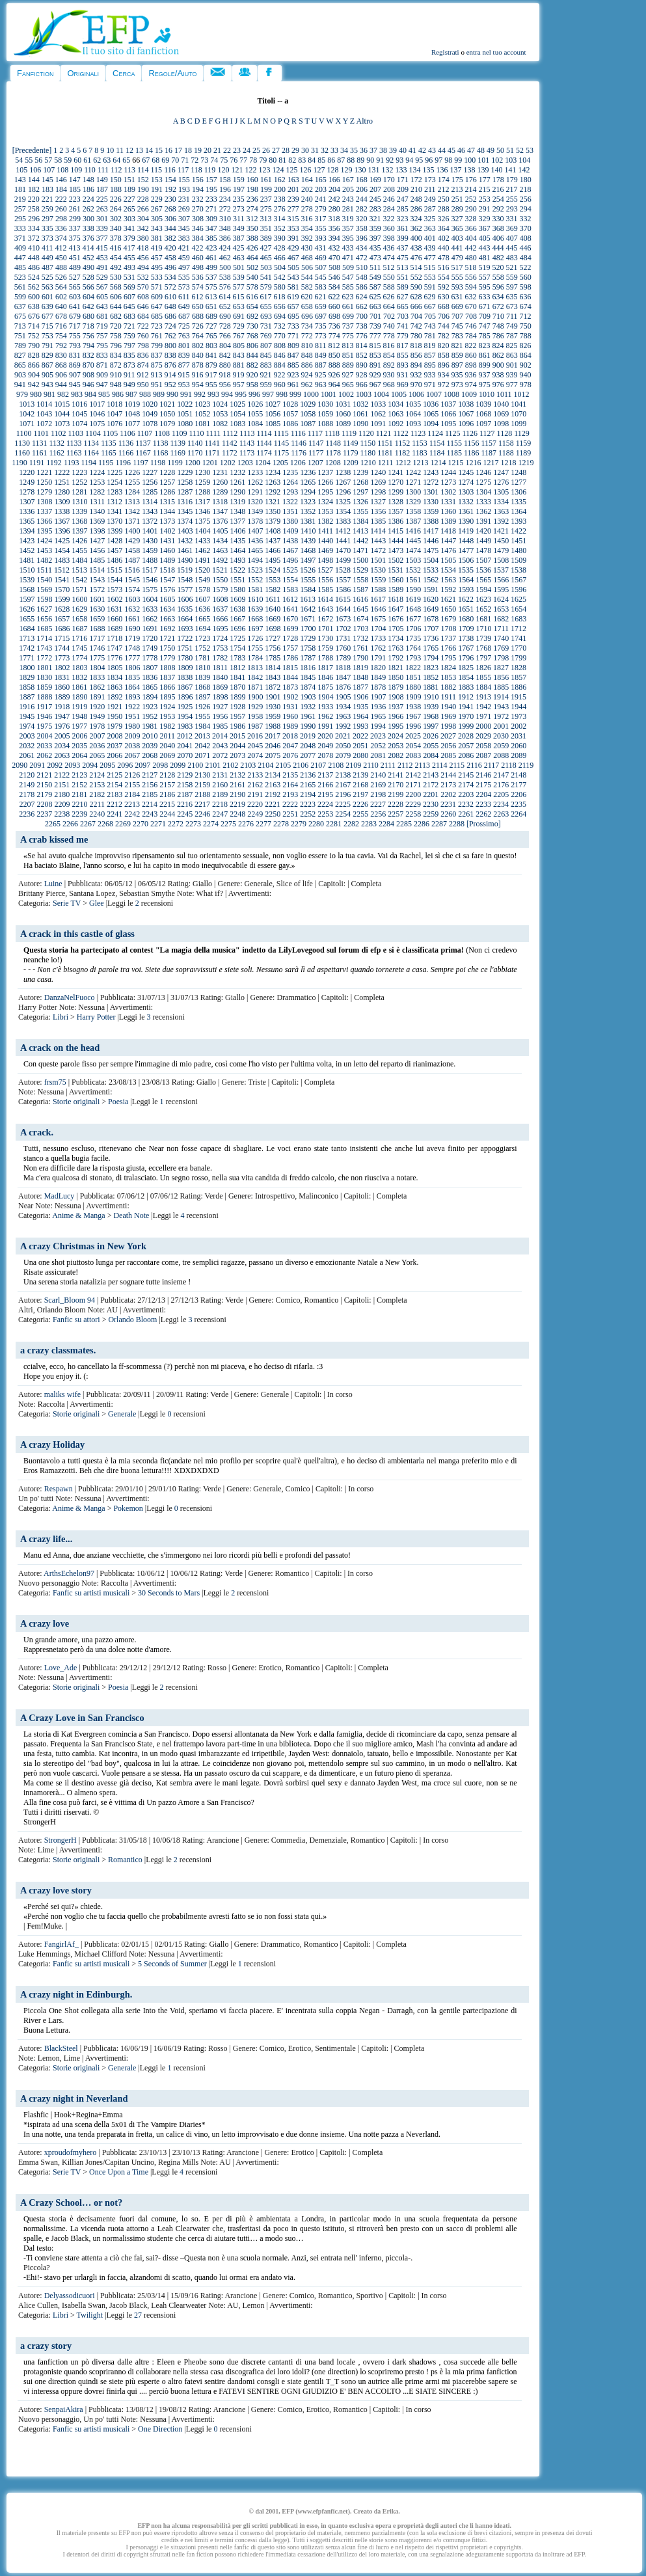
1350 (272, 511)
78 (253, 160)
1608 (220, 599)
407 (512, 238)
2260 (448, 814)
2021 (343, 735)
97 (438, 160)
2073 (237, 755)
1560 (395, 579)
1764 (413, 648)
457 (157, 257)
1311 (97, 501)
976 (498, 384)
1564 (466, 579)
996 (254, 394)
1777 (132, 657)
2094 (90, 765)
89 (360, 160)
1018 (114, 404)
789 (20, 345)
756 (88, 335)
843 (239, 355)
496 (170, 267)
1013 (26, 404)
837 (157, 355)
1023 (202, 404)
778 (389, 335)
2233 (483, 804)
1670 (290, 618)
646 (143, 306)
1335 (518, 501)
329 (485, 218)
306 (170, 218)
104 (524, 160)
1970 (466, 716)
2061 (26, 755)
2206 (518, 794)
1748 (132, 648)
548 (362, 277)
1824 (448, 667)
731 (266, 326)
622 (334, 296)
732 (280, 326)
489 (75, 267)
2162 (255, 784)
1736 (430, 638)
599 (20, 296)
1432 (185, 540)
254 (498, 199)
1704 (378, 628)
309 (211, 218)
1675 (378, 618)
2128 (167, 775)
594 (471, 286)
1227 (149, 472)
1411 (326, 531)
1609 (238, 599)
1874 (308, 687)
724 (170, 326)
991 (186, 394)
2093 (72, 765)
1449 (483, 540)
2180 (62, 794)
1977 (79, 726)
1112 (229, 433)
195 (211, 189)
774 (334, 335)
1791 (378, 657)
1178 (333, 452)
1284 (132, 491)
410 (34, 247)
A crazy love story (56, 1890)
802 (198, 345)
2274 (211, 823)
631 (457, 296)
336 (61, 228)
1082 (220, 423)
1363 (501, 511)
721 (129, 326)
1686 (62, 628)
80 (272, 160)
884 (280, 365)
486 (34, 267)
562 (34, 286)
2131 (220, 775)
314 (280, 218)
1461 (185, 550)
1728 (290, 638)
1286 (167, 491)
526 (61, 277)
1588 (378, 589)
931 (403, 374)
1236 (308, 472)
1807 (150, 667)
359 (375, 228)
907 (75, 374)
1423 (26, 540)
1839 (202, 677)
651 (211, 306)
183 (47, 189)
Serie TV (67, 903)
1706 (414, 628)
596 (498, 286)
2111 (388, 765)
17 (178, 150)
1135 (108, 443)
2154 (114, 784)
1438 (290, 540)
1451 (518, 540)
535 (184, 277)
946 (88, 384)
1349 (255, 511)
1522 (237, 570)
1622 (466, 599)
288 (444, 208)
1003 (363, 394)
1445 (413, 540)
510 (362, 267)
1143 (247, 443)
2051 (360, 745)
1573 (114, 589)
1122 (401, 433)
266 (143, 208)
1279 (44, 491)
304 (143, 218)
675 (20, 316)
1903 (308, 696)
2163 (272, 784)
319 (348, 218)
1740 (501, 638)
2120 (26, 775)
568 (116, 286)
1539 (26, 579)
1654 (518, 609)
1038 (466, 404)
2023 (378, 735)
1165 (108, 452)
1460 (167, 550)
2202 (448, 794)
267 (157, 208)
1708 (449, 628)
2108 (335, 765)
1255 (132, 482)
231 (184, 199)
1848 (360, 677)
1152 (402, 443)
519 (485, 267)
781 (430, 335)
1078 (149, 423)
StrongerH (60, 1840)
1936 (378, 706)
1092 (395, 423)
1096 (466, 423)
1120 (366, 433)
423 (211, 247)
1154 (437, 443)
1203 (245, 462)
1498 (325, 560)
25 (256, 150)
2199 (395, 794)
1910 (431, 696)
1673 (343, 618)
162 (280, 179)
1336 (26, 511)
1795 (448, 657)
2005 (62, 735)
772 (307, 335)
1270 (395, 482)
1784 (255, 657)
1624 (501, 599)
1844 (290, 677)
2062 (44, 755)
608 (143, 296)
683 (129, 316)
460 (198, 257)
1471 (360, 550)
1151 (385, 443)
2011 (168, 735)
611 (184, 296)
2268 (105, 823)
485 (20, 267)
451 (75, 257)
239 (293, 199)
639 (47, 306)
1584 (308, 589)
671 (485, 306)
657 (293, 306)
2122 (62, 775)
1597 (27, 599)
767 (239, 335)
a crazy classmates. (58, 1350)
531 (129, 277)
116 (170, 169)
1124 (435, 433)
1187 (489, 452)
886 (307, 365)
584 (334, 286)
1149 (350, 443)
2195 (325, 794)
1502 (395, 560)
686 (170, 316)
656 (280, 306)
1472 (378, 550)
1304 (483, 491)
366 (471, 228)
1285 (149, 491)
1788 (325, 657)
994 (227, 394)
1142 (229, 443)
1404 (203, 531)
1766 (448, 648)
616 (252, 296)
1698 (273, 628)
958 (252, 384)
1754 (237, 648)
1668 (255, 618)
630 (444, 296)
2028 (466, 735)
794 (88, 345)
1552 (255, 579)
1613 (308, 599)
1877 (360, 687)
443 (485, 247)
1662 (149, 618)
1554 (290, 579)
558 (498, 277)
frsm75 (55, 1082)
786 (498, 335)
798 (143, 345)
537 (211, 277)
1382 (325, 521)
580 (280, 286)
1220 (26, 472)
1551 (237, 579)
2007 (97, 735)
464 (252, 257)
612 (198, 296)
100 (470, 160)
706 (444, 316)
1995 (395, 726)
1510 (27, 570)
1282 (97, 491)
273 (239, 208)
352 (280, 228)
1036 (430, 404)
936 (471, 374)
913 (157, 374)
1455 (79, 550)
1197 (140, 462)
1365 (26, 521)
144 (34, 179)
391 (293, 238)
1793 (413, 657)
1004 (381, 394)
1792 (395, 657)
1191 (37, 462)
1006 (416, 394)
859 (457, 355)
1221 (44, 472)
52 (520, 150)
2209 (62, 804)
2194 (308, 794)
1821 (395, 667)
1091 (378, 423)
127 (319, 169)
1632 (132, 609)
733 (293, 326)
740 (389, 326)
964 (334, 384)
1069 (501, 413)
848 (307, 355)
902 (526, 365)
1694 (203, 628)
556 (471, 277)
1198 (158, 462)
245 (375, 199)
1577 (185, 589)
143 (20, 179)
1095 (448, 423)
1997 (430, 726)
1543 (97, 579)
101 (483, 160)
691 (239, 316)
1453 (44, 550)
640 (61, 306)
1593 (466, 589)
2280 (316, 823)
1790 (360, 657)
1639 (255, 609)
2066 (114, 755)
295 (20, 218)
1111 (213, 433)
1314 (149, 501)
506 (307, 267)
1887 (27, 696)
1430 (149, 540)
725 (184, 326)
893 (403, 365)
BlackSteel (61, 2048)
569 (129, 286)
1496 (290, 560)
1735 (413, 638)
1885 (501, 687)
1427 (97, 540)
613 (211, 296)
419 (157, 247)
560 (526, 277)
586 (362, 286)
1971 (483, 716)
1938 (413, 706)
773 (321, 335)
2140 (378, 775)
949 (129, 384)
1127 (487, 433)
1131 (39, 443)
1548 (185, 579)
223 (75, 199)
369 (512, 228)
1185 (454, 452)
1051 (185, 413)
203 (321, 189)
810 (307, 345)
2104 (265, 765)
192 (170, 189)
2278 (281, 823)
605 (102, 296)
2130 (202, 775)
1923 (149, 706)
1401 (150, 531)
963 (321, 384)
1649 (430, 609)
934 (444, 374)
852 (362, 355)
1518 (167, 570)
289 (457, 208)
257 (20, 208)
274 (252, 208)
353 (293, 228)
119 (210, 169)
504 (280, 267)
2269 (123, 823)
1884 (483, 687)
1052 (202, 413)
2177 (518, 784)
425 (239, 247)
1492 (220, 560)
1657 (62, 618)
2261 (466, 814)
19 (198, 150)
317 (321, 218)
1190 (19, 462)
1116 (298, 433)
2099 (177, 765)
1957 (237, 716)
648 (170, 306)
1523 (255, 570)
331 (512, 218)
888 (334, 365)
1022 (185, 404)
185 (75, 189)
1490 (185, 560)
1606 (185, 599)
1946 (44, 716)
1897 (203, 696)
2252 (308, 814)
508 (334, 267)
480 (471, 257)
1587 (360, 589)
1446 (430, 540)
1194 (88, 462)
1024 (220, 404)
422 (198, 247)
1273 (448, 482)
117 (183, 169)
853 (375, 355)
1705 (396, 628)
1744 (62, 648)
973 (457, 384)
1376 (220, 521)
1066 (448, 413)
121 (237, 169)
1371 (132, 521)
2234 (501, 804)
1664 (185, 618)
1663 (167, 618)
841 (211, 355)
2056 (448, 745)
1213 (420, 462)
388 (252, 238)
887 (321, 365)
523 (20, 277)
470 (334, 257)
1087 (308, 423)
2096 (125, 765)
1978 (97, 726)
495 (157, 267)
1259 (202, 482)
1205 (280, 462)
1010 (486, 394)
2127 (149, 775)
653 (239, 306)
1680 (466, 618)
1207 (315, 462)
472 (362, 257)
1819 (360, 667)
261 (75, 208)
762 (170, 335)
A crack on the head (60, 1047)
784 (471, 335)
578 (252, 286)
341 (129, 228)
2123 (79, 775)
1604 (150, 599)
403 (457, 238)
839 (184, 355)
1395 (45, 531)
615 (239, 296)
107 (49, 169)
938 (498, 374)
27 (276, 150)
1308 (45, 501)
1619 (413, 599)
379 (129, 238)
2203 (466, 794)
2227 (378, 804)
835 (129, 355)
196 (225, 189)
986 (118, 394)
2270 (140, 823)
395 (348, 238)
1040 (501, 404)
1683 (518, 618)
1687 (80, 628)
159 (239, 179)
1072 (44, 423)
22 (227, 150)
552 (416, 277)
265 (129, 208)
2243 (149, 814)
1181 (385, 452)
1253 (97, 482)
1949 (97, 716)
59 (68, 160)
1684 (27, 628)
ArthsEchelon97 (69, 1573)
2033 (44, 745)
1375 (202, 521)
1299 (395, 491)
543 (293, 277)
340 (116, 228)
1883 (466, 687)
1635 (185, 609)
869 (75, 365)
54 (19, 160)
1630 (97, 609)
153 (157, 179)
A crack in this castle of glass (77, 934)
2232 (466, 804)
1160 (22, 452)
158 (225, 179)
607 (129, 296)
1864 (132, 687)
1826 (483, 667)
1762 (378, 648)
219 (20, 199)
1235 (290, 472)
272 (225, 208)
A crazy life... (46, 1539)
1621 (448, 599)
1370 (114, 521)
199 (266, 189)
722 (143, 326)
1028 (290, 404)
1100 (24, 433)
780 (416, 335)
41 (412, 150)
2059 (501, 745)
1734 (395, 638)
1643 (325, 609)
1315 (167, 501)
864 (526, 355)
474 (389, 257)
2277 (263, 823)
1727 (272, 638)
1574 (132, 589)
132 (387, 169)
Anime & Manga (78, 1215)
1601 (97, 599)
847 (293, 355)
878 (198, 365)
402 (444, 238)
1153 (419, 443)
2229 (413, 804)
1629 (79, 609)
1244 (448, 472)
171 (403, 179)
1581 (255, 589)
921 (266, 374)
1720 (149, 638)
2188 (202, 794)
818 (416, 345)
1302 (448, 491)
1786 (290, 657)
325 (430, 218)
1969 (448, 716)
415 (102, 247)
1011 (504, 394)
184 (61, 189)
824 (498, 345)
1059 (325, 413)
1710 (484, 628)
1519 (185, 570)
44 (442, 150)
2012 (185, 735)
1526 (308, 570)
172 (416, 179)
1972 (501, 716)
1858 (26, 687)
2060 (518, 745)
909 (102, 374)
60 (77, 160)
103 (511, 160)
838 (170, 355)
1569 (44, 589)
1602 (115, 599)
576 (225, 286)
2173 (448, 784)
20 (207, 150)
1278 (26, 491)
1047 (114, 413)
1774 (79, 657)
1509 (518, 560)
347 (211, 228)
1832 (79, 677)
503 (266, 267)
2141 (395, 775)
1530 (378, 570)
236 (252, 199)
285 (403, 208)
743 (430, 326)
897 (457, 365)
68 (155, 160)
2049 (325, 745)
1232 (237, 472)
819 (430, 345)
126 (305, 169)
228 (143, 199)
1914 (501, 696)
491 (102, 267)
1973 (518, 716)
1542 (79, 579)
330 (498, 218)
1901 (273, 696)
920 (252, 374)
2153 (97, 784)
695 (293, 316)
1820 (378, 667)
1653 (501, 609)
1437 (272, 540)
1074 (79, 423)
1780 (185, 657)
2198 (378, 794)
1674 (360, 618)
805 (239, 345)
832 (88, 355)
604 (88, 296)
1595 (501, 589)
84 (312, 160)
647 (157, 306)
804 (225, 345)
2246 (202, 814)
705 (430, 316)
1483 (62, 560)
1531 (395, 570)
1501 (378, 560)
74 (214, 160)
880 (225, 365)
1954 (185, 716)
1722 (185, 638)
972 (444, 384)
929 (375, 374)
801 (184, 345)
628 (416, 296)
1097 (483, 423)
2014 (220, 735)
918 (225, 374)
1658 (79, 618)
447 (20, 257)
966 (362, 384)
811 (321, 345)
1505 (448, 560)
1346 (202, 511)
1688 (97, 628)
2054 (413, 745)
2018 (290, 735)
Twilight (90, 2315)
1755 (255, 648)
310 (225, 218)
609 (157, 296)
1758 (308, 648)
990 (172, 394)
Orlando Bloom (132, 1319)
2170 (395, 784)
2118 (509, 765)
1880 (413, 687)
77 (243, 160)
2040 (167, 745)
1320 (255, 501)
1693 (185, 628)
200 (280, 189)
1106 (127, 433)
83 (302, 160)
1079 (167, 423)
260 (61, 208)
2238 (62, 814)
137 (455, 169)
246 (389, 199)
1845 (308, 677)
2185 (149, 794)
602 (61, 296)
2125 (114, 775)
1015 (62, 404)
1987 (255, 726)
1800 (27, 667)
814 (362, 345)
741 (403, 326)
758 (116, 335)
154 (170, 179)
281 (348, 208)
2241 (114, 814)
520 (498, 267)
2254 (343, 814)
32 (325, 150)
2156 (149, 784)
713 (20, 326)
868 (61, 365)
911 (129, 374)
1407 (255, 531)
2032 (26, 745)
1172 (229, 452)
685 (157, 316)
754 (61, 335)
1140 (195, 443)
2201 (430, 794)
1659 (97, 618)
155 (184, 179)
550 (389, 277)
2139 (360, 775)
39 (393, 150)
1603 (133, 599)
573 (184, 286)
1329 (413, 501)
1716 (79, 638)
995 (241, 394)
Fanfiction (35, 73)
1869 (220, 687)
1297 (360, 491)
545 (321, 277)
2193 (290, 794)
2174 (466, 784)
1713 (26, 638)
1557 (343, 579)
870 (88, 365)
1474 (413, 550)
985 (104, 394)
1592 (448, 589)
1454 (62, 550)
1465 (255, 550)
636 (526, 296)
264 (116, 208)
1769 (501, 648)
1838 (185, 677)
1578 (202, 589)
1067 (466, 413)
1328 (395, 501)
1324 (325, 501)
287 (430, 208)
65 (126, 160)
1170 (195, 452)
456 (143, 257)
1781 (202, 657)
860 (471, 355)
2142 (413, 775)
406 (498, 238)
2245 (185, 814)
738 (362, 326)
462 (225, 257)
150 (116, 179)
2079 (343, 755)
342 (143, 228)
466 (280, 257)
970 (416, 384)
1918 (62, 706)
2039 (149, 745)
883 (266, 365)
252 (471, 199)
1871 (255, 687)
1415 (395, 531)
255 (512, 199)
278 (307, 208)
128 (332, 169)
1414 (378, 531)
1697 (255, 628)
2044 (237, 745)
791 (47, 345)
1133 (74, 443)
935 (457, 374)
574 (198, 286)
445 (512, 247)
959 (266, 384)
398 (389, 238)
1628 (62, 609)
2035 (79, 745)
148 (88, 179)
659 (321, 306)
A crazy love (44, 1623)
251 (457, 199)
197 (239, 189)
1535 (466, 570)
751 (20, 335)
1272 (430, 482)
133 (401, 169)
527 (75, 277)
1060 (343, 413)
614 (225, 296)
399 (403, 238)
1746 (97, 648)
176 (471, 179)
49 (490, 150)
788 (526, 335)
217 (512, 189)
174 (444, 179)
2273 (193, 823)
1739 (483, 638)
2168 (360, 784)
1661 (132, 618)
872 (116, 365)
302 (116, 218)
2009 (133, 735)
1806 (133, 667)
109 (76, 169)
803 (211, 345)
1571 (79, 589)
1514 (97, 570)
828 (34, 355)
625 (375, 296)
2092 (54, 765)
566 (88, 286)
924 (307, 374)
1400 (133, 531)
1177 (316, 452)
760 (143, 335)
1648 (413, 609)
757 (102, 335)
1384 (360, 521)
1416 (413, 531)
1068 (483, 413)
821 (457, 345)
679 (75, 316)
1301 (430, 491)
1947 (62, 716)
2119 (526, 765)
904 (34, 374)
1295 (325, 491)
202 (307, 189)
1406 (238, 531)
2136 (308, 775)
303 (129, 218)
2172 (430, 784)
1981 (149, 726)
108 (62, 169)
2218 (220, 804)
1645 (360, 609)
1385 (378, 521)
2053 (395, 745)
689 (211, 316)
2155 (132, 784)
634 (498, 296)
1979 (114, 726)
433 (348, 247)
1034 (395, 404)
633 (485, 296)
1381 (308, 521)
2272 (175, 823)
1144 (264, 443)
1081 (202, 423)
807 (266, 345)
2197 (360, 794)
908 (88, 374)
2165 (308, 784)
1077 (132, 423)
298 (61, 218)
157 (211, 179)
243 (348, 199)
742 (416, 326)
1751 (185, 648)
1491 (202, 560)
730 (252, 326)
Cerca (124, 73)
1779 (167, 657)
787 (512, 335)
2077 (308, 755)
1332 (466, 501)
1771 (26, 657)
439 (430, 247)
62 (97, 160)
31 (315, 150)
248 (416, 199)
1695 (220, 628)
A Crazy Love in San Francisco (82, 1718)
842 (225, 355)
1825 (466, 667)
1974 (26, 726)
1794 (430, 657)
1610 (255, 599)
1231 (220, 472)
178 (498, 179)
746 (471, 326)
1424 (44, 540)
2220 (255, 804)
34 (344, 150)
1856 (501, 677)
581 (293, 286)
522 (526, 267)
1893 (133, 696)
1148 (333, 443)
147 (75, 179)
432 (334, 247)
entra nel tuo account (496, 52)
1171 (213, 452)
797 (129, 345)
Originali (83, 73)
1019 (132, 404)
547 (348, 277)
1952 (149, 716)
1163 (74, 452)
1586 (343, 589)
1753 (220, 648)
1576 (167, 589)
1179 (350, 452)
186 (88, 189)
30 (305, 150)
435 (375, 247)
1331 (448, 501)
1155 (454, 443)
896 (444, 365)
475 (403, 257)
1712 (518, 628)
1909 (414, 696)
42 (422, 150)
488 (61, 267)
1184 (437, 452)
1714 (44, 638)
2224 (325, 804)
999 (295, 394)
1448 (466, 540)
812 (334, 345)
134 (414, 169)
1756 (272, 648)
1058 (308, 413)
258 (34, 208)
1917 (44, 706)
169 (375, 179)
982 (63, 394)
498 (198, 267)
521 (512, 267)
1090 (360, 423)
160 (252, 179)
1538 (518, 570)
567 (102, 286)
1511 (45, 570)
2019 (308, 735)
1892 (115, 696)
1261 (237, 482)
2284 (386, 823)
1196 (123, 462)
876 (170, 365)
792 (61, 345)
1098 (501, 423)
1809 (185, 667)
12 (129, 150)
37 (373, 150)
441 (457, 247)
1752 (202, 648)
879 (211, 365)
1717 (97, 638)
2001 (501, 726)
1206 (298, 462)
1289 (220, 491)
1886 (518, 687)
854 (389, 355)
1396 (62, 531)
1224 (97, 472)
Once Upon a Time (118, 2171)
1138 (160, 443)
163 (293, 179)
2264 (518, 814)
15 (159, 150)
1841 (237, 677)
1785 (272, 657)
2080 (360, 755)
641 (75, 306)
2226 (360, 804)
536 (198, 277)
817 (403, 345)
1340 (97, 511)
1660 (114, 618)
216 (498, 189)
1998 (448, 726)
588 (389, 286)
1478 (483, 550)
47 (471, 150)
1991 (325, 726)
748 (498, 326)
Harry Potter (96, 1017)
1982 (167, 726)
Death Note (131, 1215)
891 (375, 365)
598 (526, 286)
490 (88, 267)
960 (280, 384)
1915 (518, 696)
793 (75, 345)
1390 (466, 521)
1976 (62, 726)
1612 (290, 599)
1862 (97, 687)
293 (512, 208)
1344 (167, 511)
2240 (97, 814)
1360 (448, 511)
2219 (237, 804)
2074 (255, 755)
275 (266, 208)
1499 (343, 560)
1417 (430, 531)
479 (457, 257)
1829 (26, 677)
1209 (350, 462)
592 (444, 286)
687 (184, 316)
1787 (308, 657)
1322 (290, 501)
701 (375, 316)
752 (34, 335)
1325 (343, 501)
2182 (97, 794)
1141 (213, 443)
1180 (368, 452)
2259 (430, 814)
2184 (132, 794)
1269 (378, 482)
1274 (466, 482)
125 (291, 169)
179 (512, 179)
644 (116, 306)
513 (403, 267)
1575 (149, 589)
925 (321, 374)
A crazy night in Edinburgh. (76, 1994)
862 (498, 355)
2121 (44, 775)
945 (75, 384)
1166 (126, 452)
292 (498, 208)
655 (266, 306)
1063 (395, 413)
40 (403, 150)
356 (334, 228)
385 (211, 238)
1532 (413, 570)
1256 (149, 482)
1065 (430, 413)
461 (211, 257)
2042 (202, 745)
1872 (272, 687)
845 (266, 355)
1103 (76, 433)
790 (34, 345)
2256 (378, 814)
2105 (283, 765)
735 (321, 326)
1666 (220, 618)
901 (512, 365)
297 (47, 218)
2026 (430, 735)
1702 (343, 628)
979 (22, 394)
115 (157, 169)
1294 (308, 491)
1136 (126, 443)
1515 (114, 570)
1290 (237, 491)
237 (266, 199)
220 (34, 199)
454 (116, 257)
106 (35, 169)
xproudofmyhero (70, 2152)
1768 (483, 648)
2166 (325, 784)
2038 (132, 745)
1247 (501, 472)
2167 (343, 784)
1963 (343, 716)
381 (157, 238)
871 (102, 365)
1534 (448, 570)
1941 (466, 706)
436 (389, 247)
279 (321, 208)
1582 (272, 589)
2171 (413, 784)
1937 (395, 706)
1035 (413, 404)
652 (225, 306)
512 (389, 267)
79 (263, 160)
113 (129, 169)
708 (471, 316)
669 (457, 306)
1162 (56, 452)
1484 (79, 560)
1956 (220, 716)
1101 (41, 433)
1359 (430, 511)
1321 (272, 501)
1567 (518, 579)
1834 (114, 677)
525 (47, 277)
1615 (343, 599)
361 (403, 228)
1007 (434, 394)
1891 (97, 696)
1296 (343, 491)
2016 (255, 735)
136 (442, 169)
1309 (62, 501)
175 (457, 179)
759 (129, 335)
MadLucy (59, 1195)
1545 (132, 579)
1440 (325, 540)
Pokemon (127, 1508)
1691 (150, 628)
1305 (501, 491)
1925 (185, 706)
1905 (343, 696)
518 (471, 267)
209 (403, 189)
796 (116, 345)
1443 (378, 540)
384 (198, 238)
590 (416, 286)
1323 (308, 501)
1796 (466, 657)
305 (157, 218)
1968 (430, 716)
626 (389, 296)
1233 (255, 472)
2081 (378, 755)
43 (432, 150)
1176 (298, 452)
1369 (97, 521)
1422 (518, 531)
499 (211, 267)
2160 (220, 784)
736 (334, 326)
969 (403, 384)
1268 (360, 482)
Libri (60, 1017)
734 (307, 326)
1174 (264, 452)
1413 (360, 531)
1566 (501, 579)
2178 (26, 794)
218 (526, 189)
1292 (272, 491)
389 (266, 238)
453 (102, 257)
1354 (343, 511)
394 (334, 238)
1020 (149, 404)
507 (321, 267)
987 (131, 394)
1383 (343, 521)
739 (375, 326)
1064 (413, 413)
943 (47, 384)
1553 (272, 579)
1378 (255, 521)
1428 (114, 540)
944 (61, 384)
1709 (466, 628)
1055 (255, 413)
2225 (343, 804)
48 (481, 150)
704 (416, 316)
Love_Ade (60, 1667)
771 (293, 335)
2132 (237, 775)
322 (389, 218)
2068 (149, 755)
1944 (518, 706)
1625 (518, 599)
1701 (326, 628)
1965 (378, 716)
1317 (202, 501)
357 (348, 228)
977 (512, 384)
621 (321, 296)
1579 (220, 589)
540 (252, 277)
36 (364, 150)
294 (526, 208)
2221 (272, 804)
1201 (210, 462)
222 (61, 199)
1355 (360, 511)
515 (430, 267)
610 (170, 296)
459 (184, 257)
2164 (290, 784)
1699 (291, 628)
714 (34, 326)
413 (75, 247)
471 (348, 257)
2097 (142, 765)
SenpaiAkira (63, 2409)
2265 (53, 823)
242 (334, 199)
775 (348, 335)
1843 (272, 677)
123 (264, 169)
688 (198, 316)
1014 (44, 404)
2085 (448, 755)
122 (250, 169)
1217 (490, 462)
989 (159, 394)
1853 (448, 677)
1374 (185, 521)
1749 (149, 648)
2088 (501, 755)
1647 (395, 609)
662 (362, 306)
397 (375, 238)
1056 (272, 413)
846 (280, 355)
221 (47, 199)
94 (409, 160)
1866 (167, 687)
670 (471, 306)
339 (102, 228)
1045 (79, 413)
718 (88, 326)
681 (102, 316)
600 (34, 296)
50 (500, 150)
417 (129, 247)
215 (485, 189)
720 (116, 326)
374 (61, 238)
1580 (237, 589)
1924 (167, 706)
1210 (368, 462)
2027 (448, 735)
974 (471, 384)
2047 (290, 745)
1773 (62, 657)
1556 (325, 579)
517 (457, 267)
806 (252, 345)
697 (321, 316)
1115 (281, 433)
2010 (150, 735)
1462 (202, 550)
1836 (149, 677)
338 (88, 228)
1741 (518, 638)
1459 (149, 550)
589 (403, 286)
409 (20, 247)
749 (512, 326)
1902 (291, 696)
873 (129, 365)
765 (211, 335)
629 (430, 296)
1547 (167, 579)
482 (498, 257)
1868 (202, 687)
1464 (237, 550)
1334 (501, 501)
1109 (179, 433)
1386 (395, 521)
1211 (386, 462)
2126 (132, 775)
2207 (27, 804)
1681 (483, 618)
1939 (430, 706)
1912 (466, 696)
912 (143, 374)
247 (403, 199)
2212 (114, 804)
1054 (237, 413)
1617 (378, 599)
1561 (413, 579)
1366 (44, 521)
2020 (325, 735)
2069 (167, 755)
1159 (524, 443)
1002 (346, 394)
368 (498, 228)
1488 (149, 560)
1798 (501, 657)
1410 (308, 531)
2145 (466, 775)
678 (61, 316)
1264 (290, 482)
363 (430, 228)
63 (107, 160)
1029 (308, 404)
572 (170, 286)
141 (510, 169)
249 (430, 199)
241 (321, 199)
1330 (430, 501)
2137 (325, 775)
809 (293, 345)
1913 (483, 696)
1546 (149, 579)
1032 (360, 404)
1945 (26, 716)
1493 (237, 560)
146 (61, 179)
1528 (343, 570)
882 (252, 365)
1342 (132, 511)
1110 (196, 433)
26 (266, 150)
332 (526, 218)
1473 (395, 550)
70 (175, 160)
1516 (132, 570)
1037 (448, 404)
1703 (361, 628)
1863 (114, 687)
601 (47, 296)
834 (116, 355)
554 (444, 277)
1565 (483, 579)
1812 (237, 667)
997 (268, 394)
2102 (230, 765)
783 (457, 335)
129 (346, 169)
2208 (45, 804)
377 (102, 238)
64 (116, 160)
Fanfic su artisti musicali (91, 1592)
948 (116, 384)
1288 (202, 491)
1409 (291, 531)
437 (403, 247)
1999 (466, 726)
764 (198, 335)
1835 (132, 677)
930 (389, 374)
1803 (80, 667)
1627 (44, 609)
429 (293, 247)
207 (375, 189)
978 (526, 384)
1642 (308, 609)
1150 (368, 443)
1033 (378, 404)
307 (184, 218)
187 (102, 189)
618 (280, 296)
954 (198, 384)
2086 (466, 755)
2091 (37, 765)
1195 (106, 462)
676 (34, 316)
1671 (308, 618)
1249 (26, 482)
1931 (290, 706)
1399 (115, 531)
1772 (44, 657)
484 (526, 257)
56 (38, 160)
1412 (343, 531)
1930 (272, 706)
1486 (114, 560)
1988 (272, 726)
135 (428, 169)
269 (184, 208)
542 (280, 277)
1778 (149, 657)
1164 (92, 452)
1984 (202, 726)
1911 (449, 696)
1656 (44, 618)
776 (362, 335)
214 (471, 189)
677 (47, 316)
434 (362, 247)
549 (375, 277)
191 (157, 189)
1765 (430, 648)
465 (266, 257)
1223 (79, 472)
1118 (332, 433)
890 (362, 365)
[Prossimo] (483, 823)
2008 (115, 735)
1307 (27, 501)
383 (184, 238)
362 (416, 228)
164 (307, 179)
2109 (353, 765)
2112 (405, 765)
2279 (298, 823)
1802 (62, 667)
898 (471, 365)
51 (510, 150)
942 (34, 384)
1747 (114, 648)
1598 (45, 599)
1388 (430, 521)
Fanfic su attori (76, 1319)
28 (285, 150)
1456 (97, 550)
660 (334, 306)
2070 (185, 755)
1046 (97, 413)
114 (143, 169)
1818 (343, 667)
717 (75, 326)
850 (334, 355)
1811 (220, 667)
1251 (62, 482)
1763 (395, 648)
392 (307, 238)
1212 (402, 462)
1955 (202, 716)
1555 (308, 579)
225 (102, 199)
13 (139, 150)
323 (403, 218)
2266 (70, 823)
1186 (471, 452)
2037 (114, 745)
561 (20, 286)
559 (512, 277)
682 (116, 316)
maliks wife (62, 1394)
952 (170, 384)
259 (47, 208)
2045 (255, 745)
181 (20, 189)
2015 (237, 735)
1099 (518, 423)
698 (334, 316)
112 (116, 169)
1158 (506, 443)
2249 (255, 814)
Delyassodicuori (69, 2295)
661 (348, 306)
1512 (62, 570)
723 (157, 326)
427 (266, 247)
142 (524, 169)
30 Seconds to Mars (169, 1592)
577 (239, 286)
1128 (505, 433)
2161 (237, 784)
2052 (378, 745)
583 (321, 286)
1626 (26, 609)
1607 (203, 599)
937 (485, 374)
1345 (185, 511)
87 (341, 160)
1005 (399, 394)
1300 (413, 491)
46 (461, 150)
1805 (115, 667)
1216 (473, 462)
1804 (97, 667)
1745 (79, 648)
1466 (272, 550)
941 (20, 384)
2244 (167, 814)
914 (170, 374)
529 (102, 277)
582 (307, 286)
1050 (167, 413)
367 (485, 228)
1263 (272, 482)
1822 (413, 667)
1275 (483, 482)
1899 (238, 696)
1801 (45, 667)
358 (362, 228)
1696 (238, 628)
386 (225, 238)
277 (293, 208)
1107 (145, 433)
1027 (272, 404)
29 (295, 150)
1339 (79, 511)
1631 (114, 609)
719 (102, 326)
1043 (44, 413)
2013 (202, 735)
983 (77, 394)
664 (389, 306)
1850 (395, 677)
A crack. (36, 1132)
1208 (333, 462)
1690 (133, 628)
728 (225, 326)
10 (110, 150)
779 (403, 335)
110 (90, 169)
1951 (132, 716)
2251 (290, 814)
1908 (396, 696)
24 (246, 150)
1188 (506, 452)
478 (444, 257)
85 (321, 160)
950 (143, 384)
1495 (272, 560)
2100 (195, 765)
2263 (501, 814)
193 (184, 189)
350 (252, 228)
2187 (185, 794)
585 (348, 286)
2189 (220, 794)
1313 (132, 501)
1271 (413, 482)
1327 (378, 501)
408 (526, 238)
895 (430, 365)
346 (198, 228)
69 (165, 160)
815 (375, 345)
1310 (80, 501)
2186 (167, 794)
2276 (246, 823)
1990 (308, 726)
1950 (114, 716)
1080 (185, 423)
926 (334, 374)
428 (280, 247)
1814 (272, 667)
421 (184, 247)
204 (334, 189)
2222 (290, 804)
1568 (26, 589)
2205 (501, 794)
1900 (255, 696)
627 (403, 296)
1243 (430, 472)
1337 (44, 511)
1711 (501, 628)
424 (225, 247)
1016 (79, 404)
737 (348, 326)
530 (116, 277)
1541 (62, 579)
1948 (79, 716)
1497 (308, 560)
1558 (360, 579)
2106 (300, 765)
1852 (430, 677)
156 (198, 179)
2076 (290, 755)
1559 (378, 579)
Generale (122, 1413)
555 (457, 277)
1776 (114, 657)
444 (498, 247)
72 (194, 160)
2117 (492, 765)
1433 (202, 540)
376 (88, 238)
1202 (228, 462)
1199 (175, 462)
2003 (27, 735)
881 (239, 365)
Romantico (125, 1859)
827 (20, 355)
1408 (273, 531)
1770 (518, 648)
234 (225, 199)
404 (471, 238)
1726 (255, 638)
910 (116, 374)
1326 (360, 501)
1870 (237, 687)
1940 (448, 706)
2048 (308, 745)
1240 (378, 472)
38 (383, 150)
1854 (466, 677)
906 (61, 374)
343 (157, 228)
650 (198, 306)
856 (416, 355)
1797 (483, 657)
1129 (522, 433)
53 (529, 150)
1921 (114, 706)
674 (526, 306)
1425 (62, 540)
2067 (132, 755)
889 (348, 365)
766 (225, 335)
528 (88, 277)
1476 (448, 550)
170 (389, 179)
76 (233, 160)
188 (116, 189)
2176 (501, 784)
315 (293, 218)
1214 (438, 462)
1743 (44, 648)
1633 (149, 609)
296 (34, 218)
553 (430, 277)
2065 (97, 755)
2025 (413, 735)
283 (375, 208)
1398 (97, 531)
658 (307, 306)
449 (47, 257)
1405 (220, 531)
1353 (325, 511)
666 (416, 306)
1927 (220, 706)
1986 (237, 726)
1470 (343, 550)
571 (157, 286)
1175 (281, 452)
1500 (360, 560)
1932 (308, 706)
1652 (483, 609)
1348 (237, 511)
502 (252, 267)
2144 (448, 775)
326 (444, 218)
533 (157, 277)
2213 (132, 804)
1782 (220, 657)
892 (389, 365)
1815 (290, 667)
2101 (213, 765)
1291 (255, 491)
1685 (45, 628)
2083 (413, 755)
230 (170, 199)
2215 (167, 804)
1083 (237, 423)
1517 (149, 570)
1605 (168, 599)
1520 (202, 570)
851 (348, 355)
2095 (107, 765)
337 (75, 228)
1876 (343, 687)
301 (102, 218)
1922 (132, 706)
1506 (466, 560)
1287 (185, 491)
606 (116, 296)
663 (375, 306)
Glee (96, 903)
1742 (26, 648)
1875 (325, 687)
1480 (518, 550)
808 (280, 345)
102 (497, 160)
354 (307, 228)
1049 (149, 413)
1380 (290, 521)
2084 (430, 755)
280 (334, 208)
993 (213, 394)
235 (239, 199)
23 (237, 150)
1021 (167, 404)
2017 (272, 735)
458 (170, 257)
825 (512, 345)
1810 (203, 667)
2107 (318, 765)
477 (430, 257)
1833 (97, 677)
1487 (132, 560)
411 (47, 247)
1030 (325, 404)
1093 (413, 423)
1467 (290, 550)
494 (143, 267)
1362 (483, 511)
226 (116, 199)
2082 (395, 755)
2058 (483, 745)
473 (375, 257)
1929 (255, 706)
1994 (378, 726)
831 (75, 355)
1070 (518, 413)
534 (170, 277)
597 (512, 286)
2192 (272, 794)
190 (143, 189)
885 (293, 365)
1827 (501, 667)
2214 (149, 804)
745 (457, 326)
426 (252, 247)
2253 (325, 814)
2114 (440, 765)
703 (403, 316)
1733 (378, 638)
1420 (483, 531)
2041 (185, 745)
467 (293, 257)
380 (143, 238)
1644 (343, 609)
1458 (132, 550)
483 (512, 257)
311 (239, 218)
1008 (451, 394)
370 (526, 228)
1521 (220, 570)
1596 (518, 589)
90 (370, 160)
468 (307, 257)
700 (362, 316)
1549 (202, 579)
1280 (62, 491)
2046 (272, 745)
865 (20, 365)
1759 (325, 648)
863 (512, 355)
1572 (97, 589)
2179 (44, 794)
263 (102, 208)
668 (444, 306)
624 (362, 296)
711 (512, 316)
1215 (455, 462)
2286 (421, 823)
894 (416, 365)
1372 (149, 521)
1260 (220, 482)
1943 (501, 706)
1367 (62, 521)
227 (129, 199)
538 (225, 277)
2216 (185, 804)
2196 (343, 794)
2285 (404, 823)
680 (88, 316)
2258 (413, 814)
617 (266, 296)
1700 (308, 628)
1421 (501, 531)
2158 (185, 784)
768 (252, 335)
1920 (97, 706)
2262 (483, 814)
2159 (202, 784)
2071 (202, 755)
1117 (315, 433)
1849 (378, 677)
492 (116, 267)
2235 (518, 804)
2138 (343, 775)
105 (21, 169)
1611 (273, 599)
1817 (325, 667)
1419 (466, 531)
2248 (237, 814)
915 (184, 374)
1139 (177, 443)
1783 (237, 657)
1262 (255, 482)
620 (307, 296)
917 (211, 374)
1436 (255, 540)
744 (444, 326)
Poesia (118, 1101)
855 (403, 355)
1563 (448, 579)
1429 (132, 540)
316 (307, 218)
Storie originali (76, 1101)
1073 (62, 423)
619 (293, 296)
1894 (150, 696)
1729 (308, 638)
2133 (255, 775)
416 (116, 247)
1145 (281, 443)
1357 (395, 511)
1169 (177, 452)
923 (293, 374)
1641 (290, 609)
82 (292, 160)
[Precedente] (32, 150)
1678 (430, 618)
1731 (343, 638)
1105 (110, 433)
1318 (220, 501)
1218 (508, 462)
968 (389, 384)
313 (266, 218)
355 (321, 228)
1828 (518, 667)
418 (143, 247)
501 (239, 267)
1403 (185, 531)
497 (184, 267)
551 (403, 277)
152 (143, 179)
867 (47, 365)
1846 (325, 677)
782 (444, 335)
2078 (325, 755)
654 (252, 306)
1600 (80, 599)
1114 (263, 433)
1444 (395, 540)
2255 (360, 814)
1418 (448, 531)
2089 (518, 755)
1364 (518, 511)
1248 (518, 472)
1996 (413, 726)
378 (116, 238)
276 (280, 208)
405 (485, 238)
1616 (360, 599)
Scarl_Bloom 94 (69, 1300)
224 (88, 199)
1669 (272, 618)
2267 (88, 823)
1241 (395, 472)
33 (334, 150)
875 (157, 365)
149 (102, 179)
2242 (132, 814)
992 (200, 394)
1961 (308, 716)
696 (307, 316)
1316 (185, 501)
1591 (430, 589)
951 (157, 384)
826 (526, 345)
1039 (483, 404)
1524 (272, 570)
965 (348, 384)
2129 (185, 775)
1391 (483, 521)
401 (430, 238)
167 (348, 179)
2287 (439, 823)
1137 (143, 443)
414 (88, 247)
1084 (255, 423)
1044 (62, 413)
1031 (343, 404)
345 (184, 228)
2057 (466, 745)
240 (307, 199)
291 (485, 208)
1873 (290, 687)
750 (526, 326)
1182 (402, 452)
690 (225, 316)
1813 (255, 667)
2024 (395, 735)
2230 (430, 804)
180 (526, 179)
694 (280, 316)
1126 (470, 433)
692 (252, 316)
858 (444, 355)
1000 (311, 394)
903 (20, 374)
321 (375, 218)
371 (20, 238)
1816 (308, 667)
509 (348, 267)
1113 (246, 433)
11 (120, 150)
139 (483, 169)
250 (444, 199)
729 (239, 326)
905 (47, 374)
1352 (308, 511)
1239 (360, 472)
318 (334, 218)
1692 (168, 628)
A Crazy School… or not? (71, 2202)
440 (444, 247)
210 (416, 189)
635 (512, 296)
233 (211, 199)
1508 (501, 560)
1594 (483, 589)
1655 (26, 618)
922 (280, 374)
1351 (290, 511)
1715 (62, 638)
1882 (448, 687)
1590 (413, 589)
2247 (220, 814)
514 (416, 267)
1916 (26, 706)
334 (34, 228)
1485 (97, 560)
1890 (80, 696)
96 (429, 160)
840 (198, 355)
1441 (343, 540)
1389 (448, 521)
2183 (114, 794)
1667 (237, 618)
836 (143, 355)
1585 (325, 589)
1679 (448, 618)
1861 (79, 687)
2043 (220, 745)
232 (198, 199)
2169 (378, 784)
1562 (430, 579)
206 (362, 189)
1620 (430, 599)
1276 (501, 482)
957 (239, 384)
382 (170, 238)
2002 (518, 726)
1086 (290, 423)
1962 (325, 716)
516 (444, 267)
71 (185, 160)
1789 (343, 657)
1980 (132, 726)
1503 (413, 560)
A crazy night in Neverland (74, 2098)
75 (224, 160)
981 (49, 394)
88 (351, 160)
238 (280, 199)
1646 (378, 609)
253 (485, 199)
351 (266, 228)
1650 (448, 609)
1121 (384, 433)
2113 (422, 765)
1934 (343, 706)
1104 (93, 433)
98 (448, 160)
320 (362, 218)
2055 (430, 745)
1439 (308, 540)
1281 (79, 491)
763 (184, 335)
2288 (456, 823)
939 (512, 374)
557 (485, 277)
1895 (168, 696)
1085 (272, 423)
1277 (518, 482)
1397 (80, 531)
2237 (44, 814)
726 (198, 326)
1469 (325, 550)
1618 (395, 599)
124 (278, 169)
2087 (483, 755)
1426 (79, 540)
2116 (474, 765)
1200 (192, 462)
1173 (247, 452)
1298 (378, 491)
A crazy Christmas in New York (83, 1246)
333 (20, 228)
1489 (167, 560)
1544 (114, 579)
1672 (325, 618)
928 (362, 374)
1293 (290, 491)
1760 (343, 648)
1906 (361, 696)
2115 (457, 765)
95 (419, 160)
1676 (395, 618)
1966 (395, 716)
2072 (220, 755)
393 (321, 238)
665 (403, 306)
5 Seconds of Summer (172, 1963)
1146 (298, 443)
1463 (220, 550)
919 (239, 374)
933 (430, 374)
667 (430, 306)
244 (362, 199)
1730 (325, 638)
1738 (466, 638)
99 (458, 160)
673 (512, 306)
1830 (44, 677)
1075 (97, 423)
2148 (518, 775)
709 (485, 316)
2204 (483, 794)
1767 (466, 648)
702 (389, 316)
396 (362, 238)
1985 (220, 726)
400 (416, 238)
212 (444, 189)
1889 (62, 696)
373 (47, 238)
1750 (167, 648)
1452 (26, 550)
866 (34, 365)
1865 (149, 687)
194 (198, 189)
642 (88, 306)
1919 (79, 706)
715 (47, 326)
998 (282, 394)
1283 (114, 491)
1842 (255, 677)
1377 (237, 521)
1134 (92, 443)
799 (157, 345)
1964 (360, 716)
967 (375, 384)
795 (102, 345)
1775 (97, 657)
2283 (369, 823)
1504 (430, 560)
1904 (326, 696)
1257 (167, 482)
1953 (167, 716)
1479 (501, 550)
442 (471, 247)
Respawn (58, 1488)
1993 (360, 726)
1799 (518, 657)
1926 (202, 706)
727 (211, 326)
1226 (132, 472)
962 (307, 384)
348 (225, 228)
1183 (419, 452)
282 (362, 208)
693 (266, 316)
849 (321, 355)
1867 (185, 687)
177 (485, 179)
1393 (518, 521)
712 (526, 316)
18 (188, 150)
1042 (26, 413)
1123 (418, 433)
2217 (202, 804)
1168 (160, 452)
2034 (62, 745)
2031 (518, 735)
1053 (220, 413)
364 (444, 228)
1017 (97, 404)
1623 (483, 599)
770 (280, 335)
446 (526, 247)
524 (34, 277)
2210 (80, 804)
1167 (143, 452)
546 (334, 277)
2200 (413, 794)
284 (389, 208)
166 (334, 179)
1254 (114, 482)
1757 (290, 648)
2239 (79, 814)
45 (451, 150)
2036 (97, 745)
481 (485, 257)
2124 (97, 775)
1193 (71, 462)
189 (129, 189)
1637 (220, 609)
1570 (62, 589)
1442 (360, 540)
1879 (395, 687)
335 (47, 228)
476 (416, 257)
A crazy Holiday (52, 1444)
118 (196, 169)
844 (252, 355)
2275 (228, 823)
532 (143, 277)
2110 (371, 765)
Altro (365, 121)
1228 (167, 472)
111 (103, 169)
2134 (272, 775)
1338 (62, 511)
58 (58, 160)
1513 (79, 570)
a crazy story (46, 2345)
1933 (325, 706)
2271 (158, 823)
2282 (351, 823)
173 (430, 179)
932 (416, 374)
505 (293, 267)
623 (348, 296)
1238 (343, 472)
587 (375, 286)
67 (146, 160)
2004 (45, 735)
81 (282, 160)
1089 (343, 423)
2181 (79, 794)
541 (266, 277)
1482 (44, 560)
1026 (255, 404)
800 (170, 345)
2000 (483, 726)
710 (498, 316)
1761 (360, 648)
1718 (114, 638)
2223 (308, 804)
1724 (220, 638)
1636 (202, 609)
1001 (328, 394)
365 (457, 228)
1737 (448, 638)
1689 (115, 628)
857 (430, 355)
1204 (263, 462)
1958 (255, 716)
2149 (26, 784)
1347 (220, 511)
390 (280, 238)
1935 (360, 706)
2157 (167, 784)
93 (399, 160)
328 (471, 218)
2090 (19, 765)
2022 (360, 735)
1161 (39, 452)
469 (321, 257)
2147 (501, 775)
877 (184, 365)
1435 (237, 540)
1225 (114, 472)
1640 (272, 609)
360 (389, 228)
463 (239, 257)
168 (362, 179)
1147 (316, 443)
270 (198, 208)
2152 (79, 784)
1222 (62, 472)
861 (485, 355)
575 (211, 286)
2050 (343, 745)
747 (485, 326)
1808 (168, 667)
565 (75, 286)
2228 (395, 804)
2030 (501, 735)
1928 (237, 706)
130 (360, 169)
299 (75, 218)
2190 (237, 794)
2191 (255, 794)
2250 (272, 814)
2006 (80, 735)
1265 (308, 482)
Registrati (445, 52)
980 (36, 394)
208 (389, 189)
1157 (489, 443)
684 (143, 316)
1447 (448, 540)
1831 (62, 677)
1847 (343, 677)
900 (498, 365)
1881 (430, 687)
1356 (378, 511)
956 (225, 384)
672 (498, 306)
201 (293, 189)
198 (252, 189)
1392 (501, 521)
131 (373, 169)
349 (239, 228)
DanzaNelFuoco (69, 997)
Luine (53, 883)
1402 (168, 531)
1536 (483, 570)
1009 (469, 394)
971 (430, 384)
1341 (114, 511)
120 (223, 169)
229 (157, 199)
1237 (325, 472)
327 (457, 218)
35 (354, 150)
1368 (79, 521)
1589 (395, 589)
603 (75, 296)
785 (485, 335)
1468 (308, 550)
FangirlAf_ (61, 1944)
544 (307, 277)
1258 (185, 482)
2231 (448, 804)
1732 (360, 638)
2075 (272, 755)
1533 (430, 570)
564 (61, 286)
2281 (334, 823)
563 (47, 286)
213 (457, 189)
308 (198, 218)
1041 (518, 404)
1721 (167, 638)
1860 (62, 687)
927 (348, 374)
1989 (290, 726)
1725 (237, 638)
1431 (167, 540)
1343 (149, 511)
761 (157, 335)
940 (526, 374)
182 (34, 189)
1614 (325, 599)
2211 (97, 804)
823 (485, 345)
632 (471, 296)
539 (239, 277)
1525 (290, 570)
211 (430, 189)
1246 (483, 472)
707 (457, 316)
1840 (220, 677)
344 (170, 228)
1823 (430, 667)
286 (416, 208)
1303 (466, 491)
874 (143, 365)
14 (149, 150)
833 (102, 355)
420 (170, 247)
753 (47, 335)
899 (485, 365)
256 (526, 199)
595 (485, 286)
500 (225, 267)
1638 (237, 609)
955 (211, 384)
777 (375, 335)
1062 (378, 413)
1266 (325, 482)
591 (430, 286)
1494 (255, 560)
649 (184, 306)
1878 (378, 687)
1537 (501, 570)
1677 (413, 618)
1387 (413, 521)
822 (471, 345)
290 (471, 208)
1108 (162, 433)
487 (47, 267)
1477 (466, 550)
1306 (518, 491)
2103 (248, 765)
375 (75, 238)
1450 (501, 540)
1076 (114, 423)
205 (348, 189)
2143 (430, 775)
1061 (360, 413)
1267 (343, 482)
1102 (58, 433)
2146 (483, 775)
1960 (290, 716)
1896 (185, 696)
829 (47, 355)
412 (61, 247)
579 (266, 286)
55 (29, 160)
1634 (167, 609)
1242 (413, 472)
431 (321, 247)
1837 (167, 677)
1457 (114, 550)
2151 (62, 784)
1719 (132, 638)
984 (90, 394)
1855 (483, 677)
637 (20, 306)
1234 (272, 472)
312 (252, 218)
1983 (185, 726)
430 (307, 247)
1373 (167, 521)
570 (143, 286)
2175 (483, 784)
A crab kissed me (54, 839)
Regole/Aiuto (172, 73)
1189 (524, 452)
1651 (466, 609)
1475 (430, 550)
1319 (237, 501)
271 (211, 208)
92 (390, 160)
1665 (202, 618)
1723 (202, 638)
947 (102, 384)
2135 (290, 775)
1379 (272, 521)
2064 (79, 755)
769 (266, 335)
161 (266, 179)
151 (129, 179)
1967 (413, 716)
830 (61, 355)
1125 (453, 433)
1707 (431, 628)
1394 (27, 531)
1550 (220, 579)
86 (331, 160)
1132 (56, 443)
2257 (395, 814)
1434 (220, 540)
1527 (325, 570)
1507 (483, 560)
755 (75, 335)
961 (293, 384)
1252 (79, 482)
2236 (26, 814)
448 (34, 257)
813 (348, 345)
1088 (325, 423)
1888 (45, 696)
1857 (518, 677)
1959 (272, 716)
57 (48, 160)
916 (198, 374)
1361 (466, 511)
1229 (185, 472)
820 (444, 345)
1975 (44, 726)
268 (170, 208)
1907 (378, 696)
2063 (62, 755)
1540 (44, 579)
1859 (44, 687)
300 (88, 218)
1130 (22, 443)
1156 (471, 443)
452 (88, 257)
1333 (483, 501)
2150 (44, 784)
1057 (290, 413)
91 (380, 160)
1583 (290, 589)
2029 (483, 735)
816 (389, 345)
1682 (501, 618)
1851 (413, 677)
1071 (26, 423)
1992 (343, 726)
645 (129, 306)
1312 (114, 501)
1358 (413, 511)
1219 (525, 462)
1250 (44, 482)
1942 (483, 706)
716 (61, 326)
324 (416, 218)
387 (239, 238)
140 (496, 169)
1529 (360, 570)
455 (129, 257)
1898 (220, 696)
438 (416, 247)
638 (34, 306)
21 (217, 150)
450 (61, 257)
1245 (466, 472)
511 (375, 267)
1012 (522, 394)
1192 (54, 462)
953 (184, 384)
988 (145, 394)
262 (88, 208)
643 (102, 306)
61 (87, 160)
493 (129, 267)
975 (485, 384)
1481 (26, 560)
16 (168, 150)
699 (348, 316)
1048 (132, 413)
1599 (62, 599)
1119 (349, 433)
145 (47, 179)
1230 (202, 472)
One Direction (160, 2429)
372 (34, 238)
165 (321, 179)
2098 (160, 765)
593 (457, 286)
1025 (237, 404)
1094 (430, 423)
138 (469, 169)
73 (204, 160)
